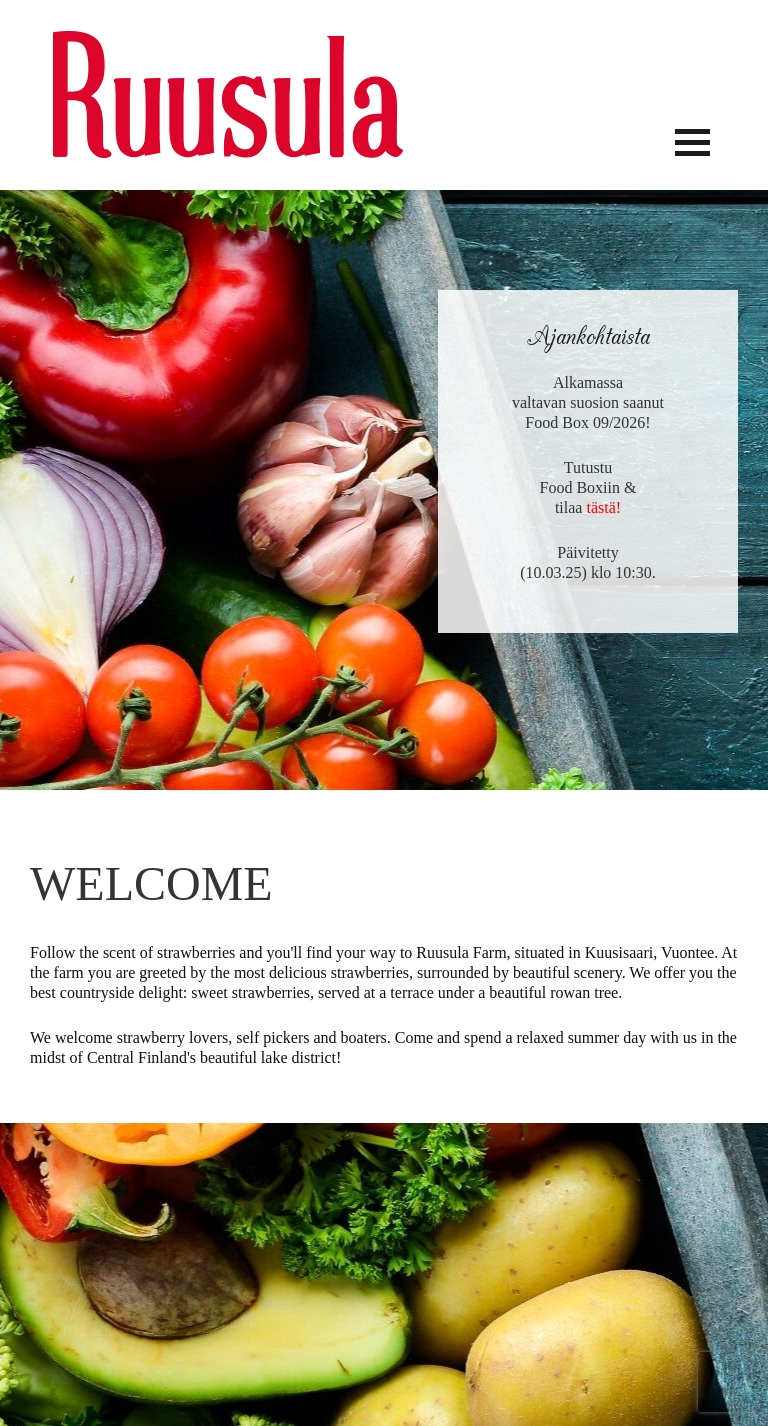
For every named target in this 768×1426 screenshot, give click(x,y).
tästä (600, 507)
